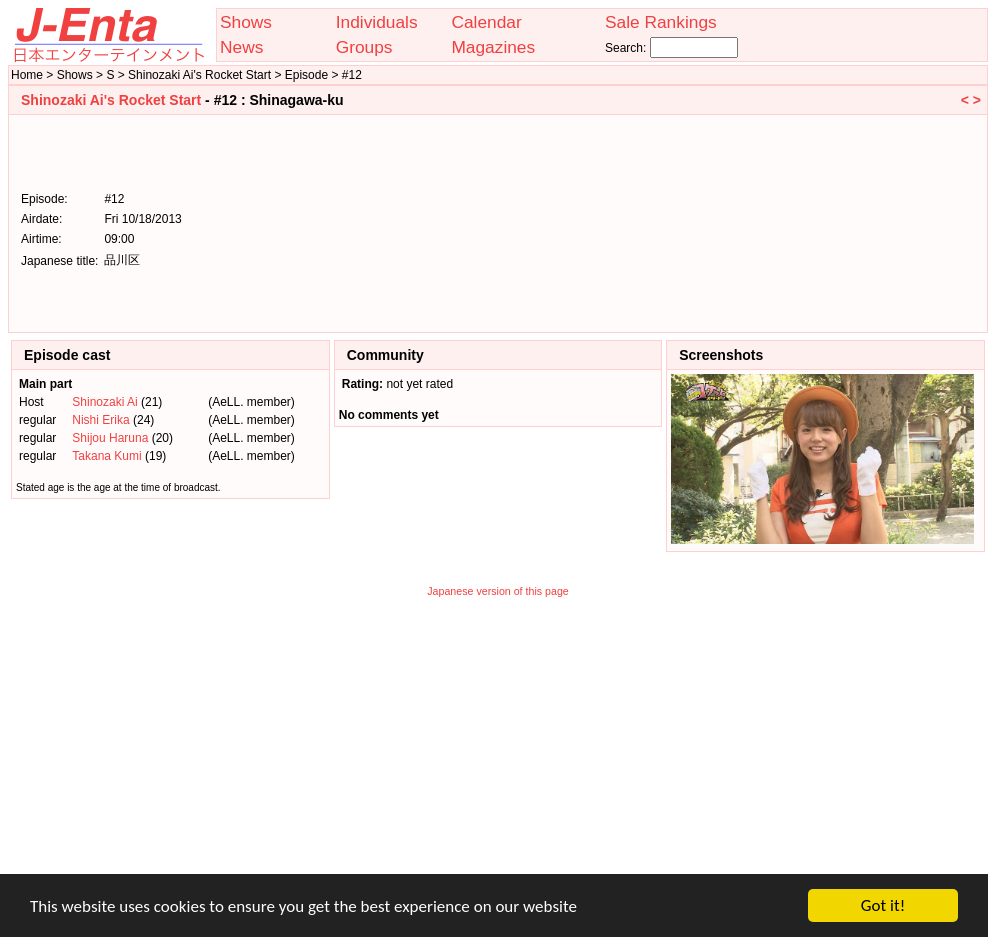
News (241, 47)
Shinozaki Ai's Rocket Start (111, 100)
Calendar (486, 22)
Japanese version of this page (498, 591)
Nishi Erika (100, 420)
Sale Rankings (661, 22)
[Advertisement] (880, 222)
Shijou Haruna (110, 438)
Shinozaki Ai (104, 402)
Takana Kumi (106, 456)
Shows (246, 22)
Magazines (493, 47)
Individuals (377, 22)
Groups (364, 47)
